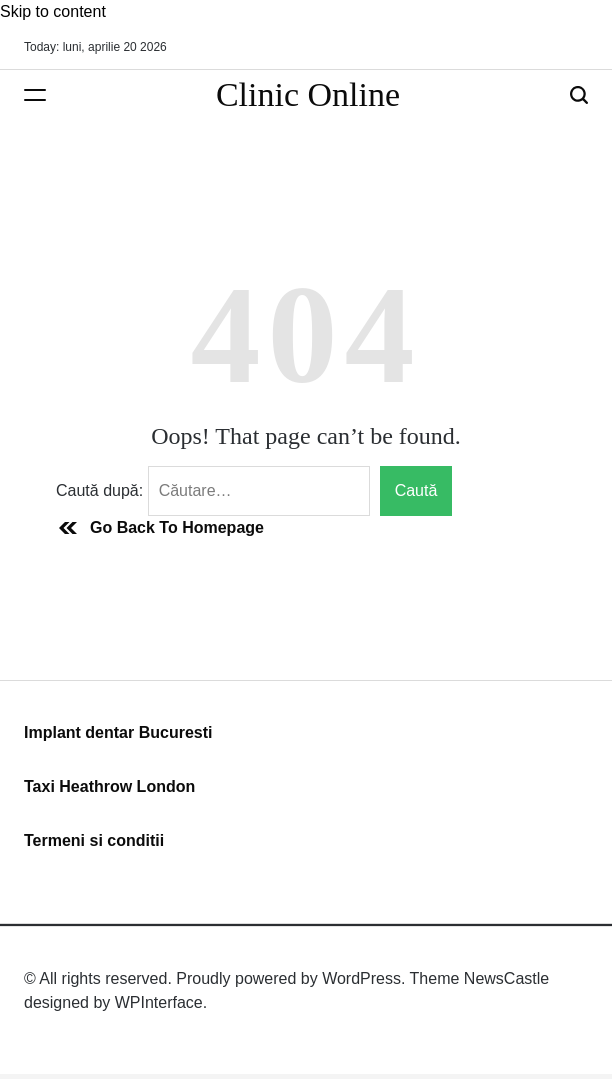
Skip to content (53, 11)
